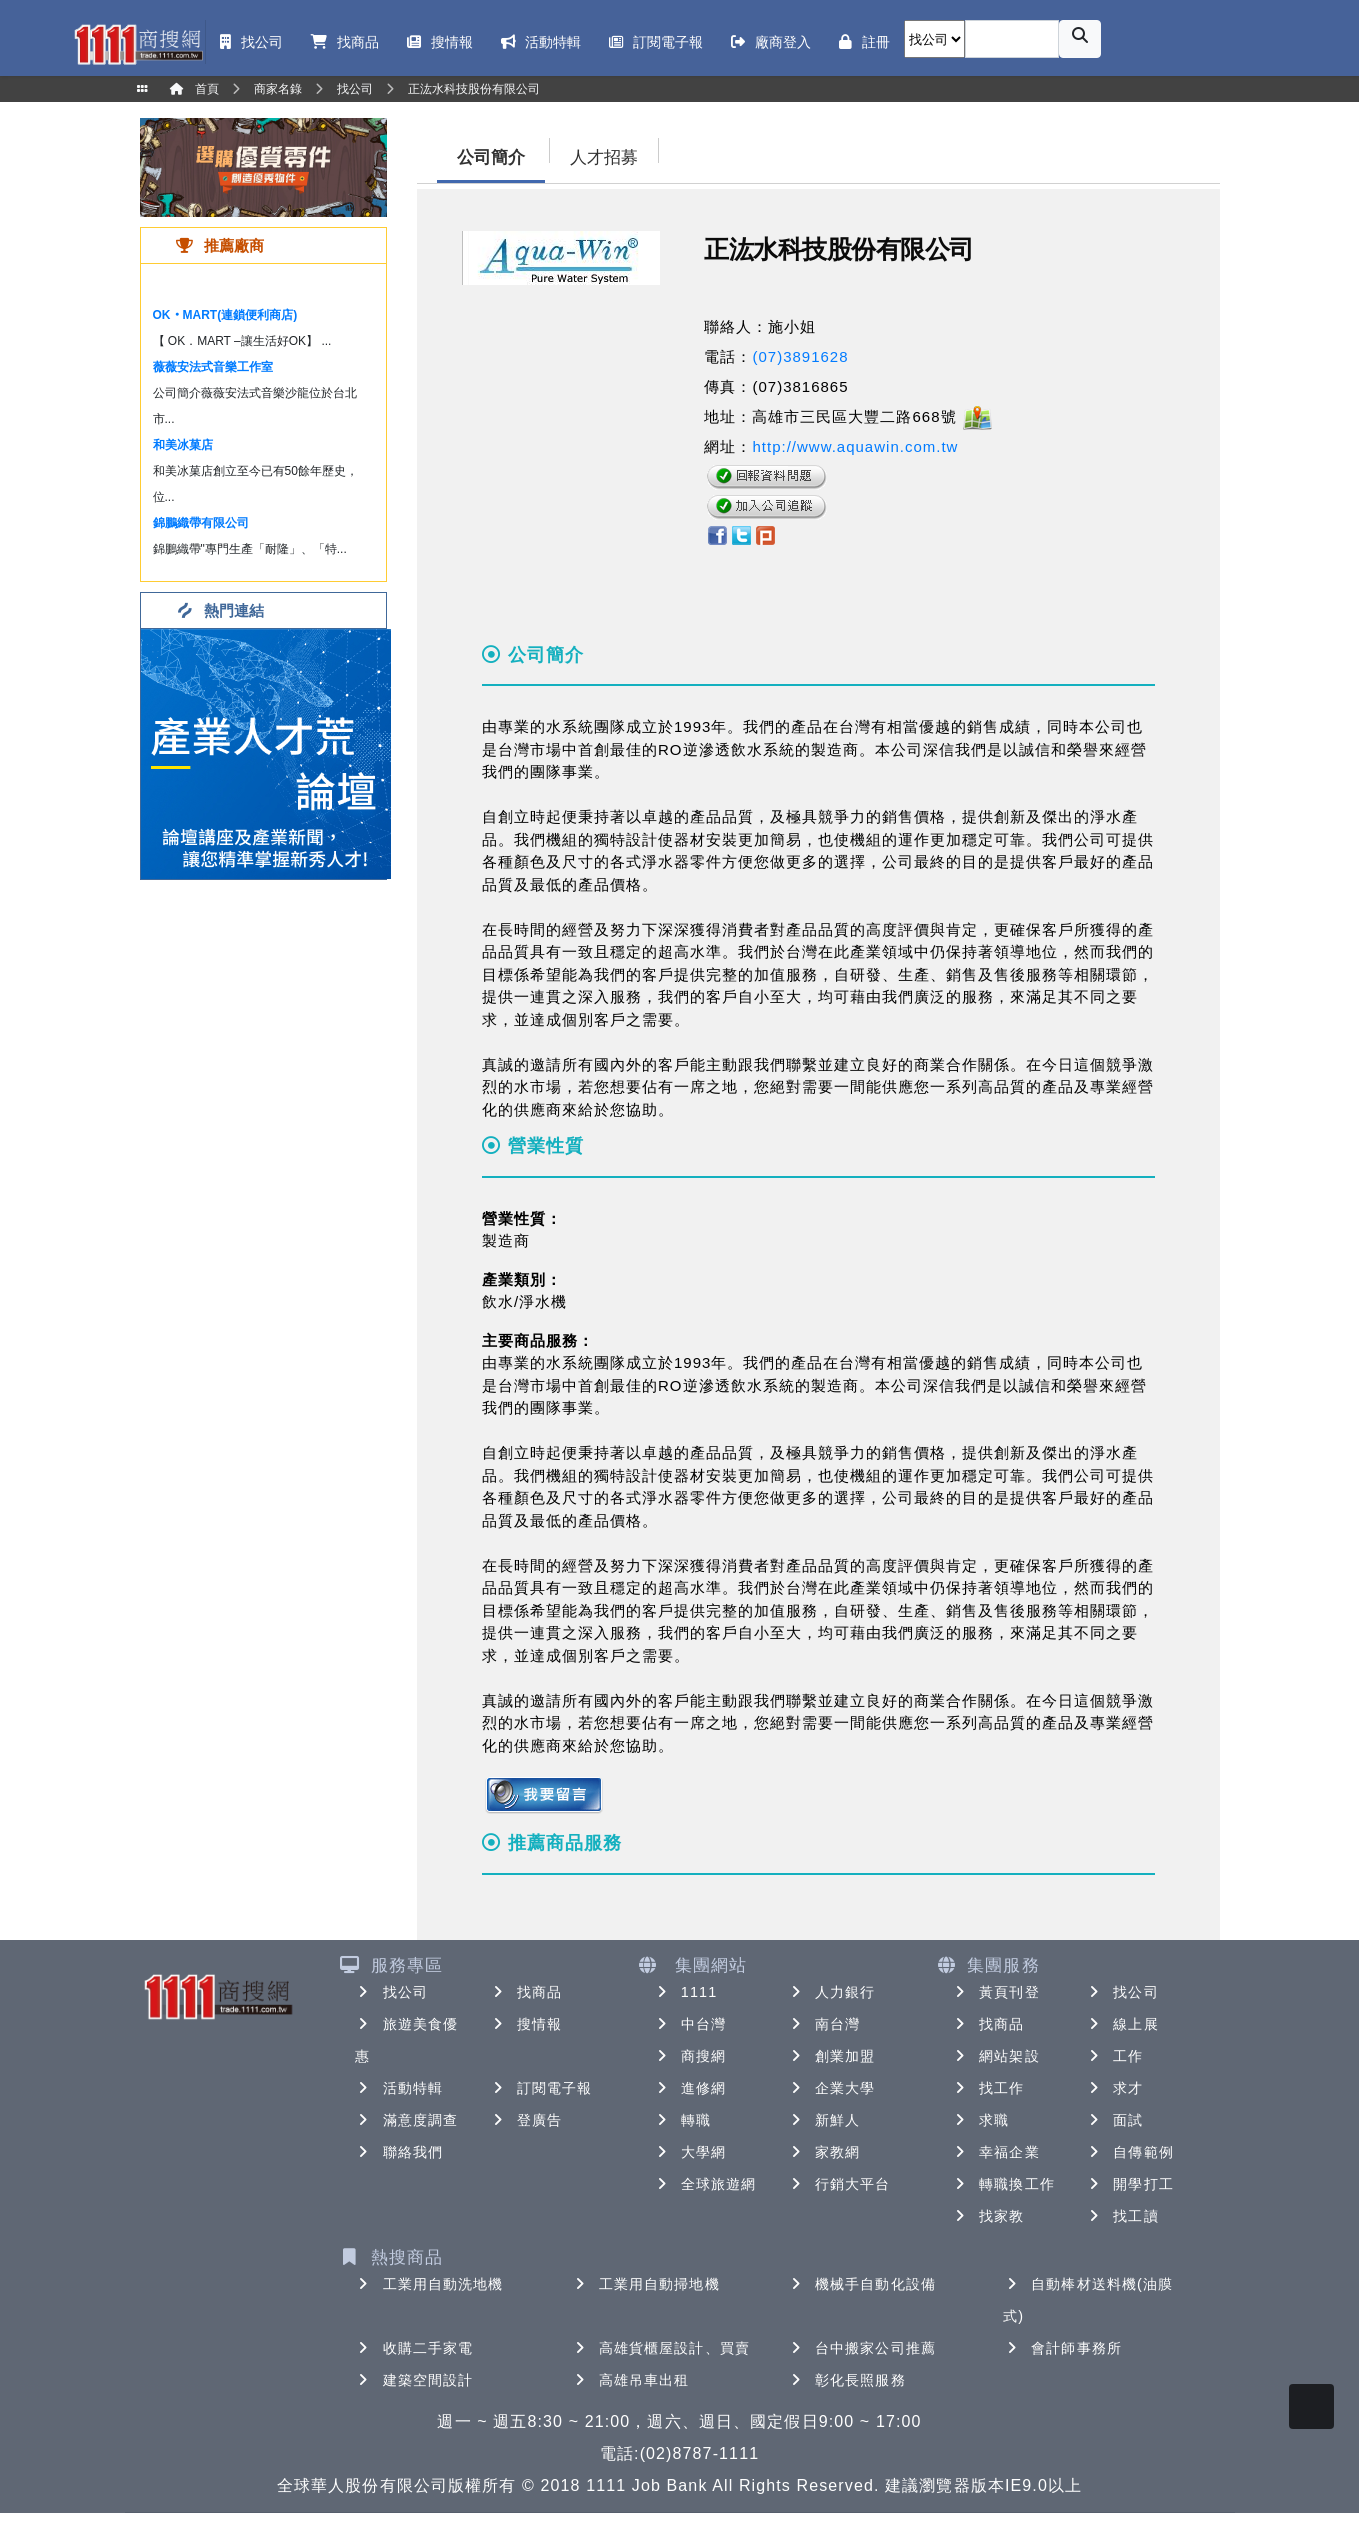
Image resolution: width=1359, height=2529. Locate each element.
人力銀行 (831, 1992)
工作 (1114, 2056)
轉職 (682, 2120)
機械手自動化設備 (861, 2284)
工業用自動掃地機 (645, 2284)
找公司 (391, 1992)
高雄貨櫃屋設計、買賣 (660, 2348)
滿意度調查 (407, 2120)
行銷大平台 (839, 2184)
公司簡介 (491, 157)
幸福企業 (995, 2152)
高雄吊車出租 (630, 2380)
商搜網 (689, 2056)
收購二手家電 (414, 2348)
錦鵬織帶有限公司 (201, 523)
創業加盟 (831, 2056)
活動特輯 (399, 2088)
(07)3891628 (800, 356)
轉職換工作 (1003, 2184)
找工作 (987, 2088)
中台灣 (689, 2024)
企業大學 (831, 2088)
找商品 (525, 1992)
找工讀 (1121, 2216)
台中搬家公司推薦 (861, 2348)
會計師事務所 (1062, 2348)
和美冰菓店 (183, 445)
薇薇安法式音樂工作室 (213, 367)
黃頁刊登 (995, 1992)
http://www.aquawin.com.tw (855, 446)
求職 (980, 2120)
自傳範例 (1129, 2152)
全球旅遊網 (705, 2184)
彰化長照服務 (846, 2380)
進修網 (689, 2088)
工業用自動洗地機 (429, 2284)
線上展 (1121, 2024)
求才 (1114, 2088)
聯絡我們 (399, 2152)
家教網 (823, 2152)
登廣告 (525, 2120)
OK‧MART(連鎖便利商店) (225, 315)
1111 (685, 1992)
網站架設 (995, 2056)
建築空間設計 (414, 2380)
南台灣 (823, 2024)
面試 (1114, 2120)
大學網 (689, 2152)
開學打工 (1129, 2184)
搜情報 (525, 2024)
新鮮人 (823, 2120)
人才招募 (604, 157)
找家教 (987, 2216)
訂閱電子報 (541, 2088)
